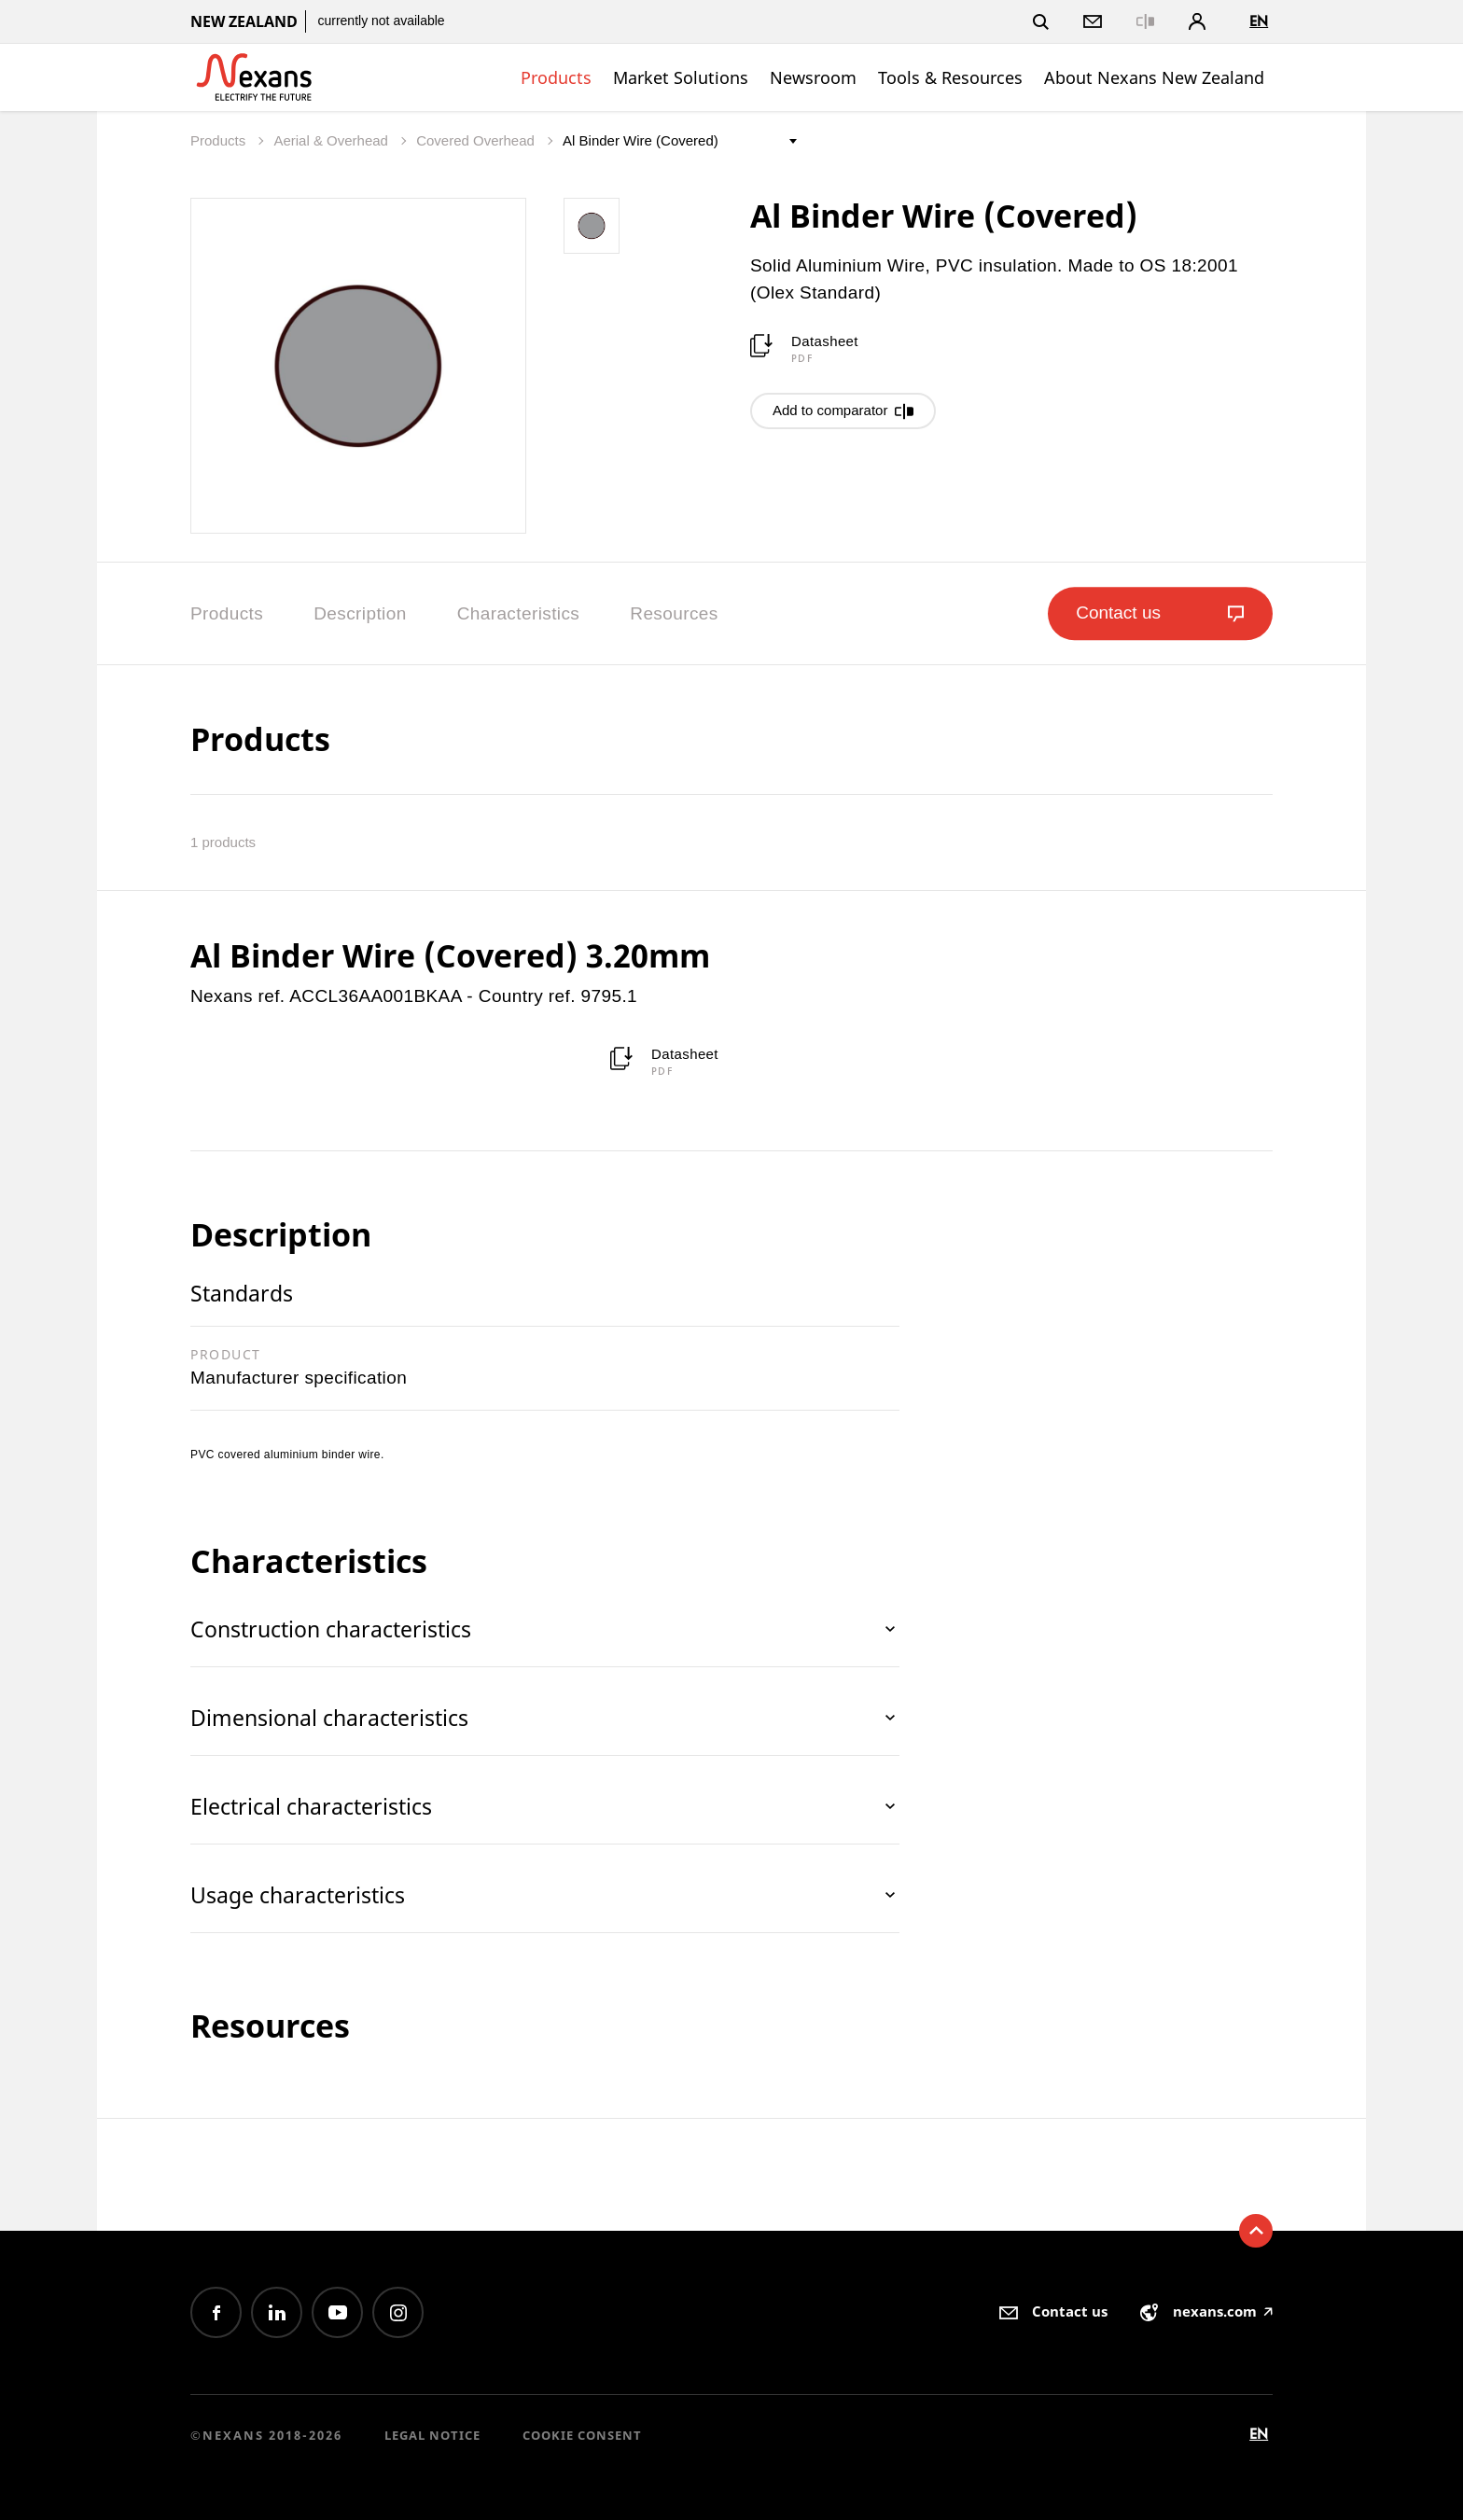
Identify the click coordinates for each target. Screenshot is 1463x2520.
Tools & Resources (950, 77)
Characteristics (518, 613)
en (1258, 21)
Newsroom (813, 77)
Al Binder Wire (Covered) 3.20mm (450, 955)
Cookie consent (582, 2435)
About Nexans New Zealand (1154, 77)
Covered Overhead (477, 140)
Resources (674, 613)
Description (360, 613)
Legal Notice (432, 2435)
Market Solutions (680, 77)
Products (556, 77)
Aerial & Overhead (332, 140)
